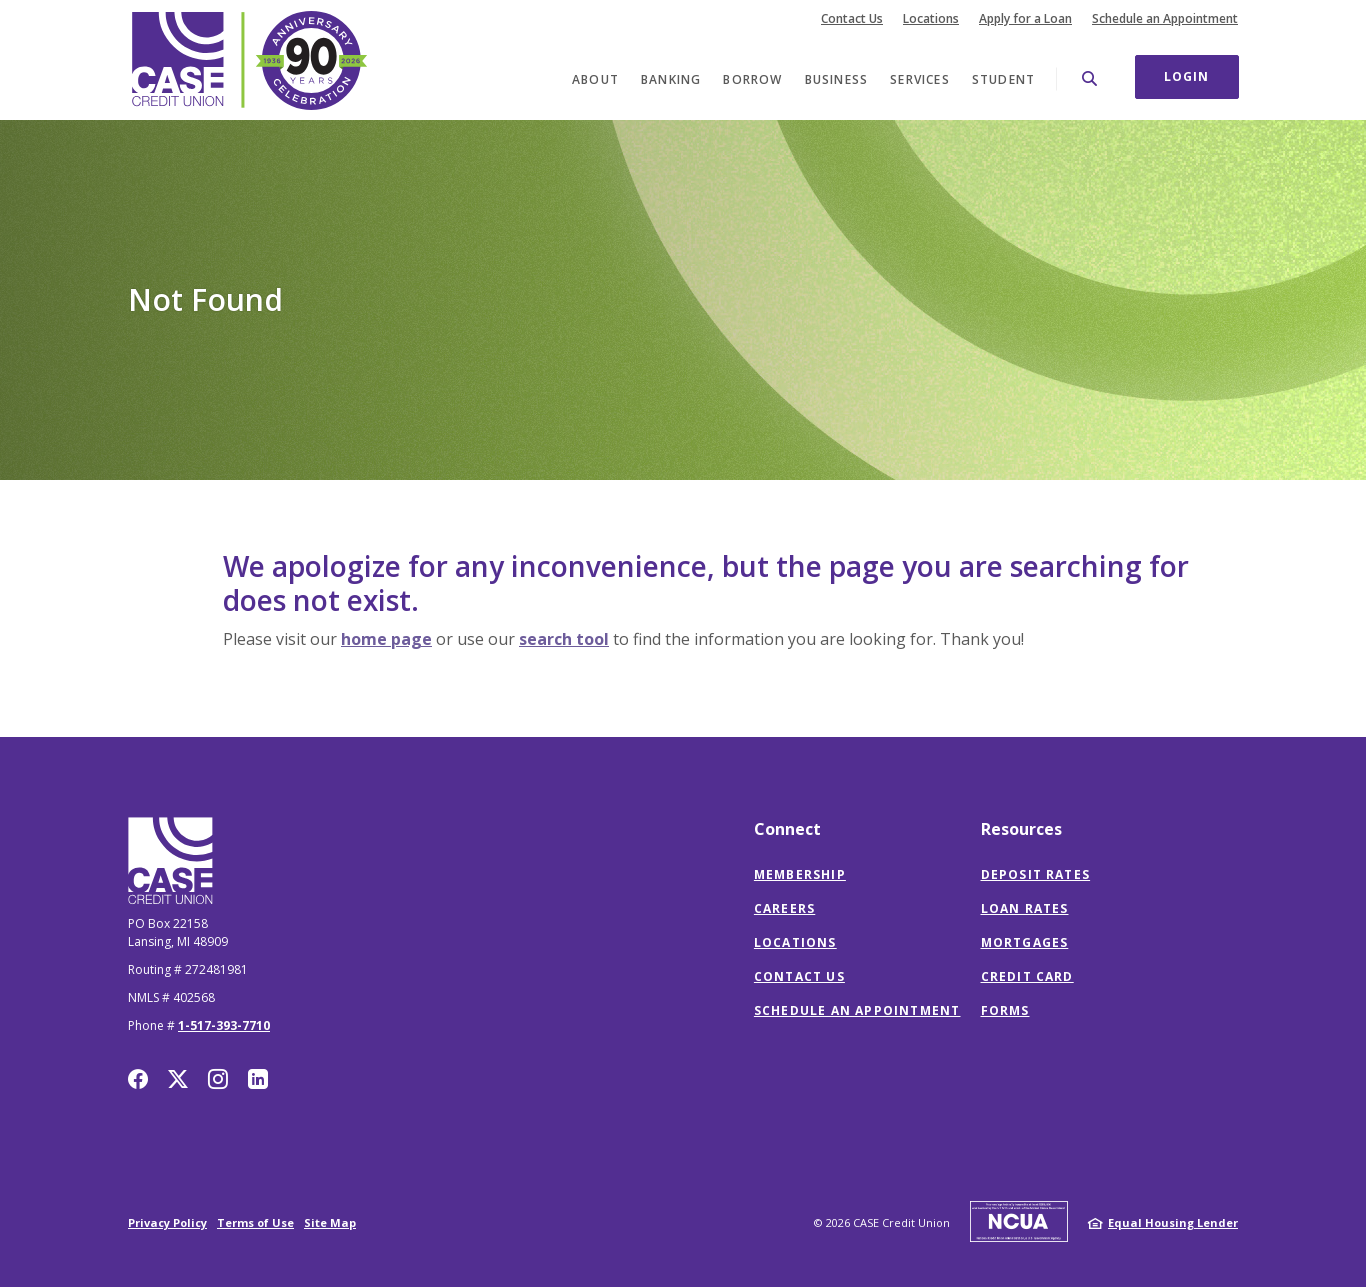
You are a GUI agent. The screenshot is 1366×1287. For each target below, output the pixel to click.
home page (386, 639)
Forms (1005, 1010)
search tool (564, 639)
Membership (800, 874)
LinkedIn (258, 1079)
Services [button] (920, 79)
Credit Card (1027, 976)
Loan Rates (1025, 908)
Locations (931, 19)
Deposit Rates (1036, 874)
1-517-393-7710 (224, 1025)
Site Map (330, 1222)
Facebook (138, 1079)
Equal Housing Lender (1173, 1222)
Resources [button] (1021, 829)
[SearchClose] (1090, 78)
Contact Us (852, 19)
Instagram (218, 1079)
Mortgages (1025, 942)
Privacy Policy (167, 1222)
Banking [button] (671, 79)
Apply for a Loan (1025, 19)
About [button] (595, 79)
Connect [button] (787, 829)
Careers (784, 908)
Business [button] (837, 79)
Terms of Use (255, 1222)
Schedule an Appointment (1165, 19)
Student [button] (1003, 79)
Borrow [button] (752, 79)
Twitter (178, 1079)
